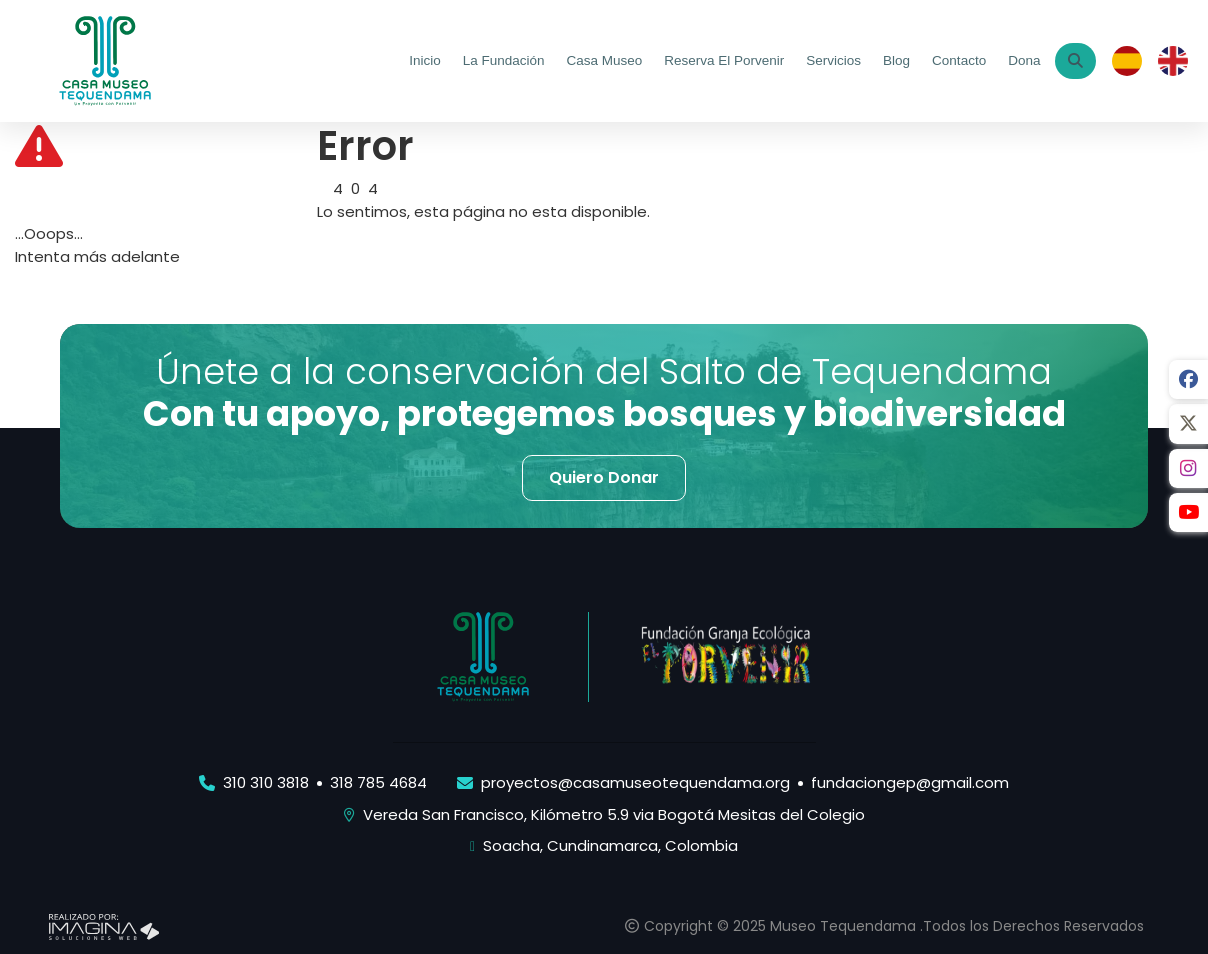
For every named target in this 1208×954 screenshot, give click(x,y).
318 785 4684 (378, 782)
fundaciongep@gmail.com (910, 782)
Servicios (833, 60)
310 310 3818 (266, 782)
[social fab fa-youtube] (1188, 515)
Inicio (425, 60)
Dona (1024, 60)
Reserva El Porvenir (724, 60)
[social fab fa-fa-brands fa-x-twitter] (1188, 425)
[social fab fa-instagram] (1188, 470)
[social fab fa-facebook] (1188, 380)
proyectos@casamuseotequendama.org (635, 782)
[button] (604, 478)
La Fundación (503, 60)
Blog (896, 60)
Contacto (959, 60)
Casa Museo (604, 60)
